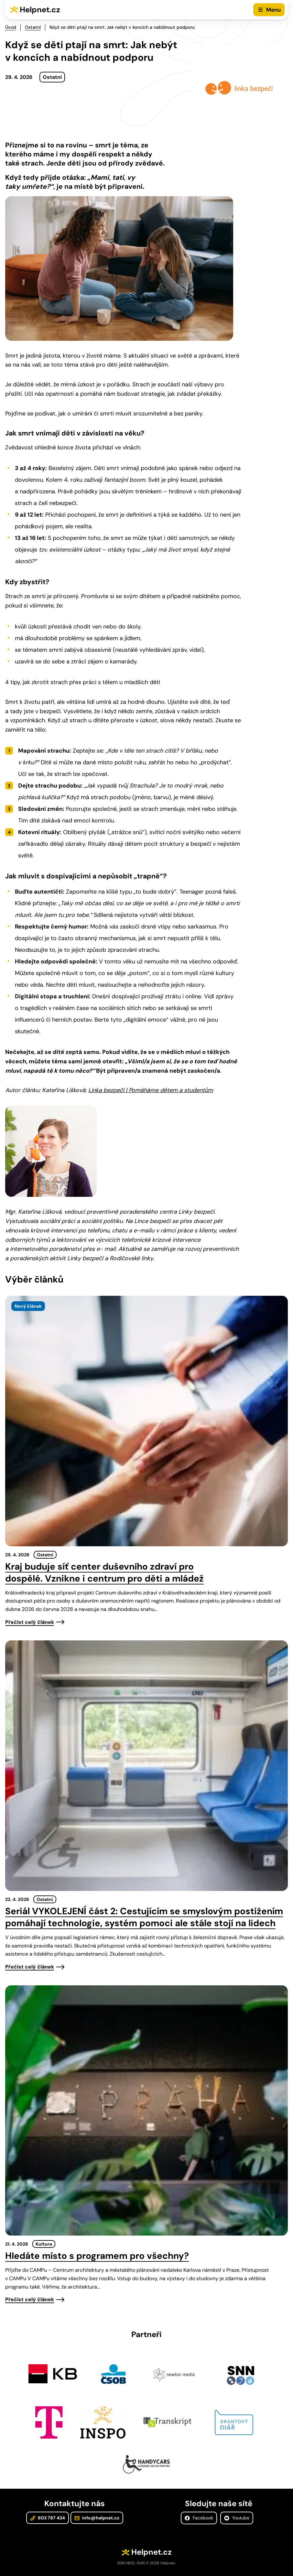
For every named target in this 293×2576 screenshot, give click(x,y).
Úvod (10, 27)
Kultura (44, 2244)
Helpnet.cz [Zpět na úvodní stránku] (40, 10)
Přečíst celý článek (29, 1622)
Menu (273, 9)
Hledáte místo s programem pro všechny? (97, 2256)
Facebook (199, 2518)
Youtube (236, 2518)
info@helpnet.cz (96, 2518)
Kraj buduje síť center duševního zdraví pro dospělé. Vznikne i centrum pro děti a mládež (104, 1572)
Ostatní (33, 27)
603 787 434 (47, 2518)
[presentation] (146, 1421)
